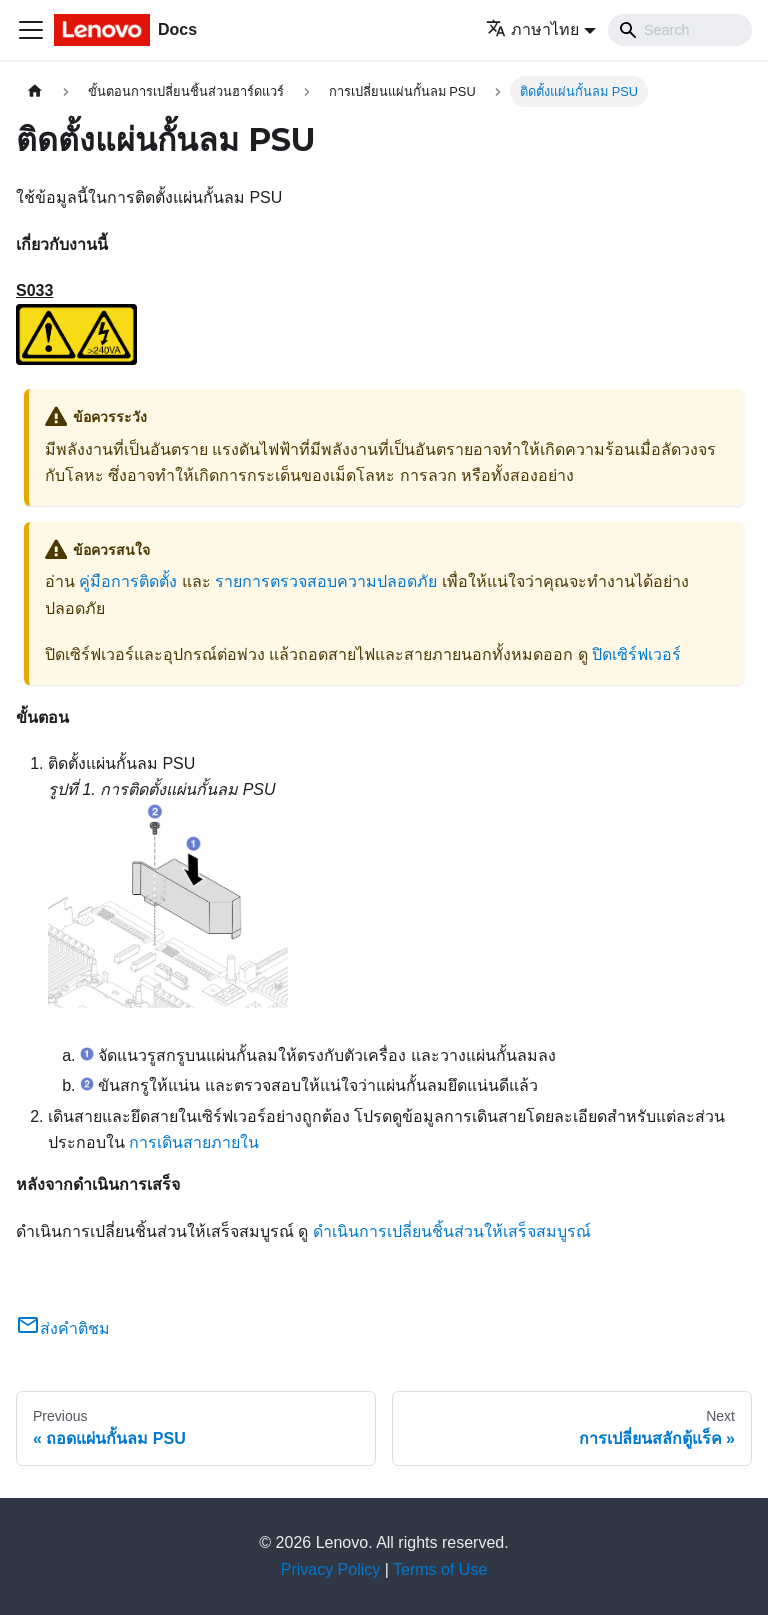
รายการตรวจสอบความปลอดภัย (326, 581)
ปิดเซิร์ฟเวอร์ (636, 654)
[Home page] (35, 91)
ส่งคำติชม (63, 1328)
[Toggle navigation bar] (31, 30)
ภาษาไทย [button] (532, 29)
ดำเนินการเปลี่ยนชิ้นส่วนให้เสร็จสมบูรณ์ (452, 1231)
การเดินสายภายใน (194, 1142)
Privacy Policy (331, 1569)
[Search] (680, 30)
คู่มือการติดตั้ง (128, 581)
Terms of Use (440, 1569)
